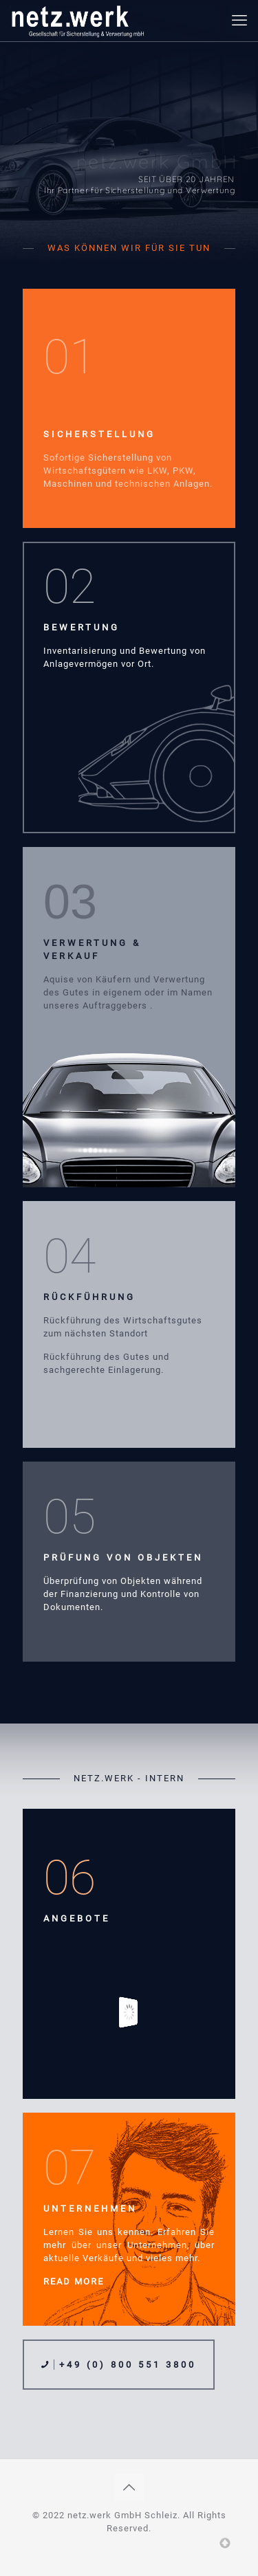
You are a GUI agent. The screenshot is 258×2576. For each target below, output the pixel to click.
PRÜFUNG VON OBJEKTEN (123, 1557)
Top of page (224, 2543)
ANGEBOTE (76, 1918)
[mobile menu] (239, 20)
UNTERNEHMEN (90, 2208)
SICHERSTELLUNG (99, 434)
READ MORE (73, 2281)
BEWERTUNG (81, 627)
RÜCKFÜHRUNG (89, 1297)
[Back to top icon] (129, 2487)
